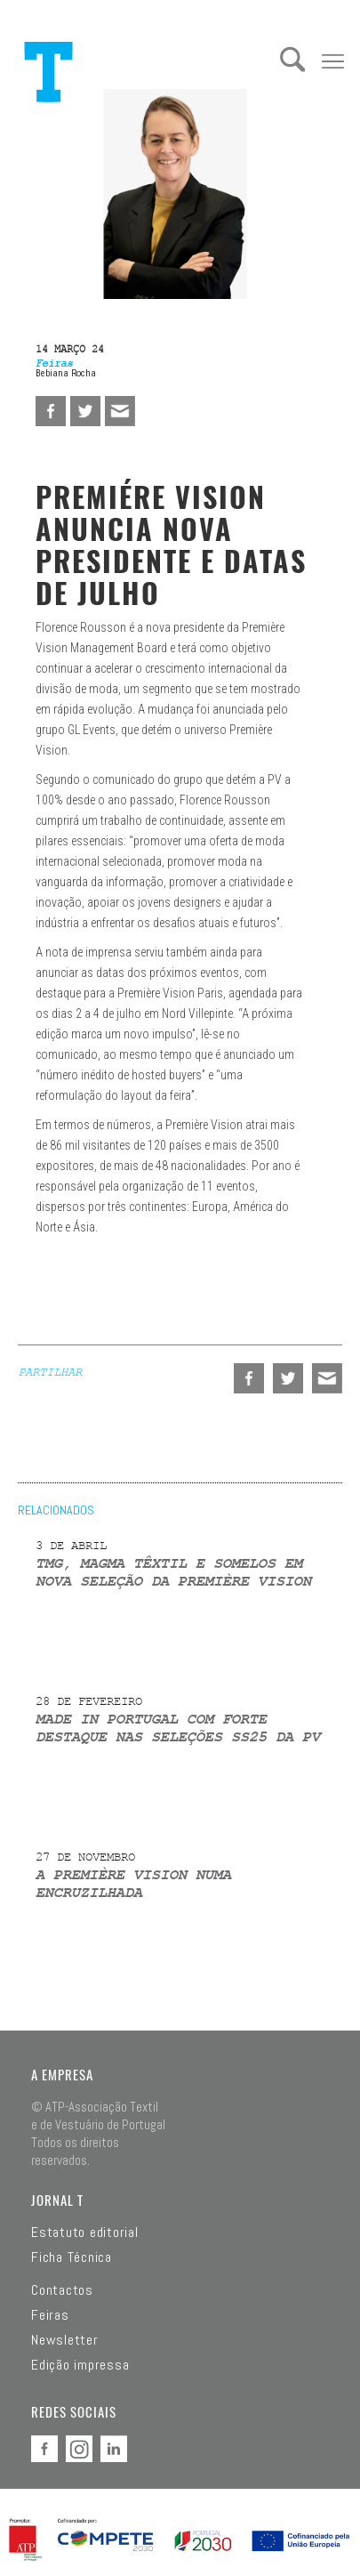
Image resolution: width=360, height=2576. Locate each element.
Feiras (50, 2315)
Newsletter (65, 2340)
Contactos (62, 2290)
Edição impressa (80, 2365)
